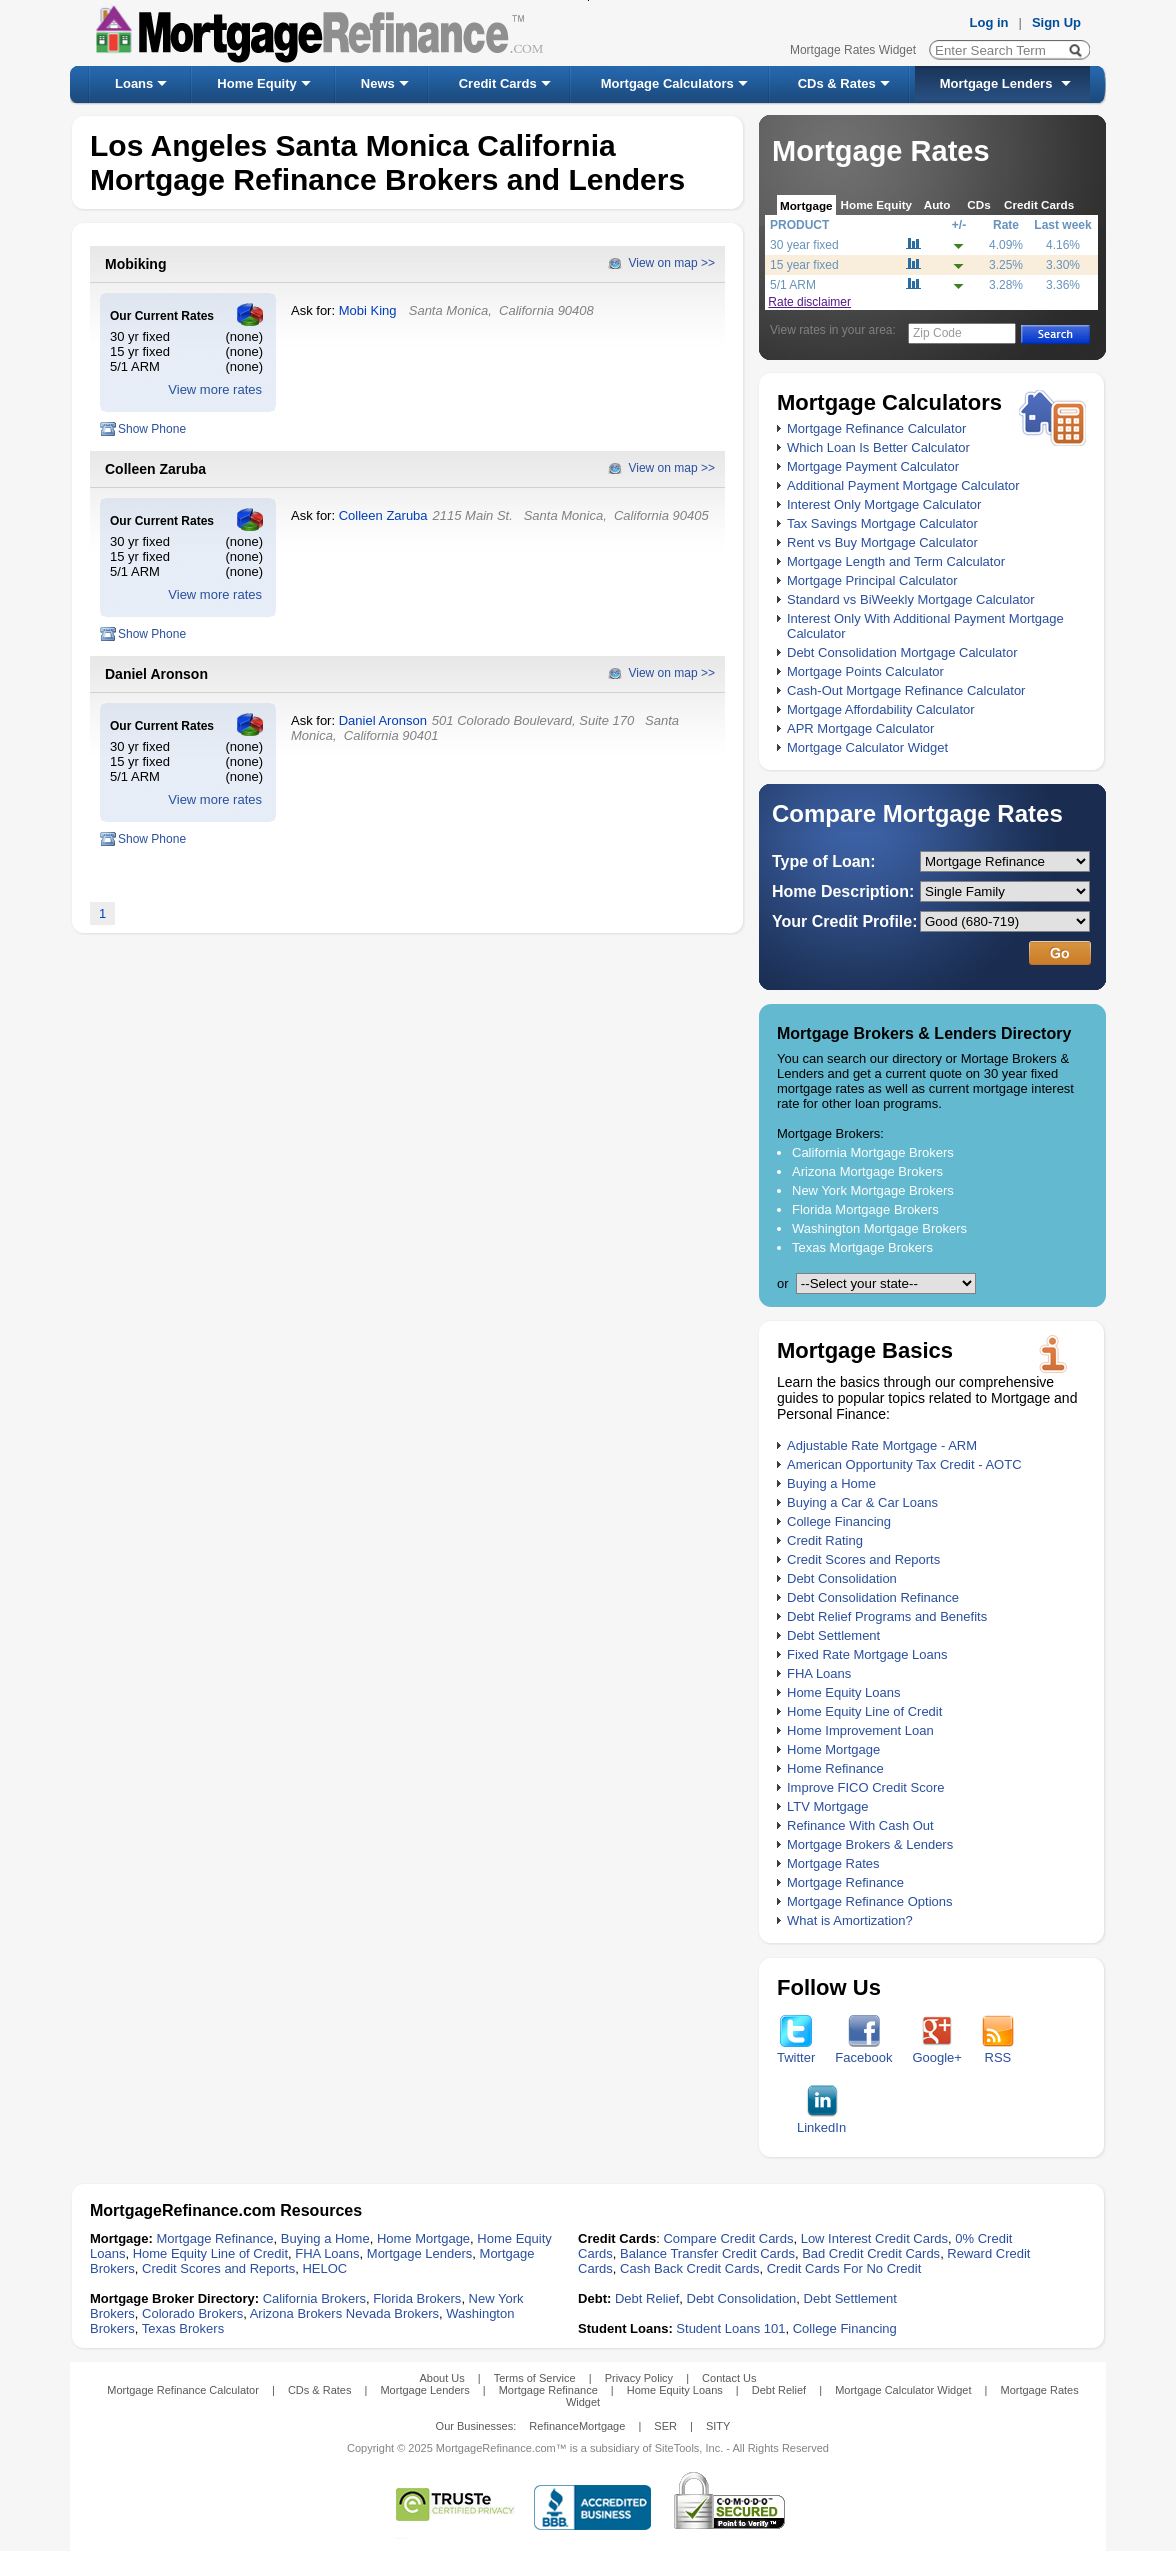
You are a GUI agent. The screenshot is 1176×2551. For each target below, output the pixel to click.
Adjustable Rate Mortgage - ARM (882, 1445)
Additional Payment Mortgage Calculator (903, 485)
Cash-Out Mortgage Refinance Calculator (906, 690)
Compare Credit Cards (728, 2238)
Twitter (796, 2051)
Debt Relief (647, 2298)
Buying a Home (831, 1483)
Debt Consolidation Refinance (873, 1597)
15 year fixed (804, 265)
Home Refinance (835, 1768)
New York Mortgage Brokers (873, 1190)
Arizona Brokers (296, 2313)
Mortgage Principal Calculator (872, 580)
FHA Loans (819, 1673)
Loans (134, 83)
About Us (441, 2378)
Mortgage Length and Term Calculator (896, 561)
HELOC (324, 2268)
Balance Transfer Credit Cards (707, 2253)
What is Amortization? (850, 1920)
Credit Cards (498, 83)
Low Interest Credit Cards (874, 2238)
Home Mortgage (833, 1749)
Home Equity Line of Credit (864, 1711)
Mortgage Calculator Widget (867, 747)
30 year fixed (804, 245)
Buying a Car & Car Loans (862, 1502)
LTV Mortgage (827, 1806)
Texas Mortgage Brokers (862, 1247)
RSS (998, 2051)
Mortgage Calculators (667, 83)
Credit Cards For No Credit (844, 2268)
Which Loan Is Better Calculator (878, 447)
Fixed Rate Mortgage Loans (867, 1654)
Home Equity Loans (843, 1692)
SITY (718, 2426)
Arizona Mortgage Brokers (867, 1171)
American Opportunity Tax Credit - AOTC (904, 1464)
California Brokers (314, 2298)
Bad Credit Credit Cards (871, 2253)
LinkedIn (821, 2121)
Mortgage (806, 205)
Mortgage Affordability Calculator (881, 709)
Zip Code (937, 333)
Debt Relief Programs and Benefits (887, 1616)
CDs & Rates (837, 83)
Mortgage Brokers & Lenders (870, 1844)
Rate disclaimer (809, 302)
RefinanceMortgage (577, 2426)
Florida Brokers (417, 2298)
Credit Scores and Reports (863, 1559)
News (378, 83)
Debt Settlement (833, 1635)
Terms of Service (535, 2378)
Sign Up (1056, 22)
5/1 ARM (793, 285)
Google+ (937, 2051)
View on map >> (671, 263)
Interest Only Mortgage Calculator (884, 504)
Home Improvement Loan (860, 1730)
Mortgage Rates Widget (853, 50)
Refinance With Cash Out (860, 1825)
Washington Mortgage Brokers (879, 1228)
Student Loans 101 (730, 2328)
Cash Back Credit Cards (689, 2268)
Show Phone (152, 429)
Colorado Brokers (192, 2313)
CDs (978, 204)
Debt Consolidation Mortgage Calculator (902, 652)
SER (665, 2426)
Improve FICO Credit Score (866, 1787)
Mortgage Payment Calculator (873, 466)
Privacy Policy (639, 2378)
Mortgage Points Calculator (865, 671)
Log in (989, 22)
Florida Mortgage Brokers (865, 1209)
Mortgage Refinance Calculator (876, 428)
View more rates (215, 389)
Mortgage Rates (833, 1863)
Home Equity (256, 83)
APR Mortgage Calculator (860, 728)
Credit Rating (825, 1540)
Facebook (863, 2051)
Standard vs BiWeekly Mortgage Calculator (911, 599)
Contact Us (729, 2378)
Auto (937, 204)
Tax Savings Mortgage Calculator (882, 523)
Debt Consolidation (842, 1578)
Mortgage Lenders (996, 83)
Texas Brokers (183, 2328)
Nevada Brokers (392, 2313)
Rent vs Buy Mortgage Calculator (882, 542)
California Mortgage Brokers (873, 1152)
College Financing (839, 1521)
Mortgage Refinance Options (869, 1901)
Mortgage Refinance (845, 1882)
